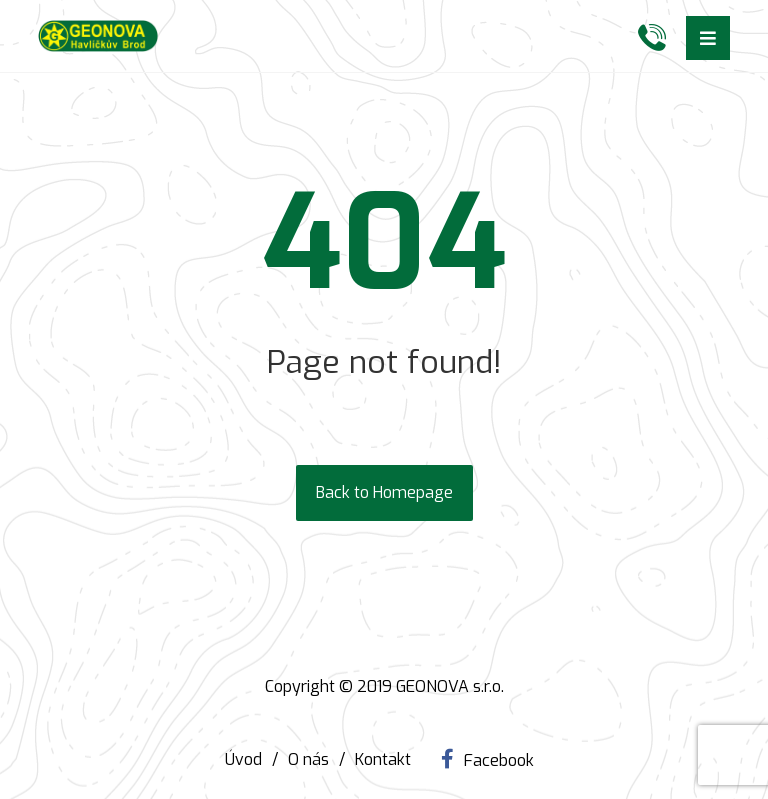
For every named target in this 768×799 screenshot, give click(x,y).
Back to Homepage (384, 492)
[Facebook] (487, 759)
